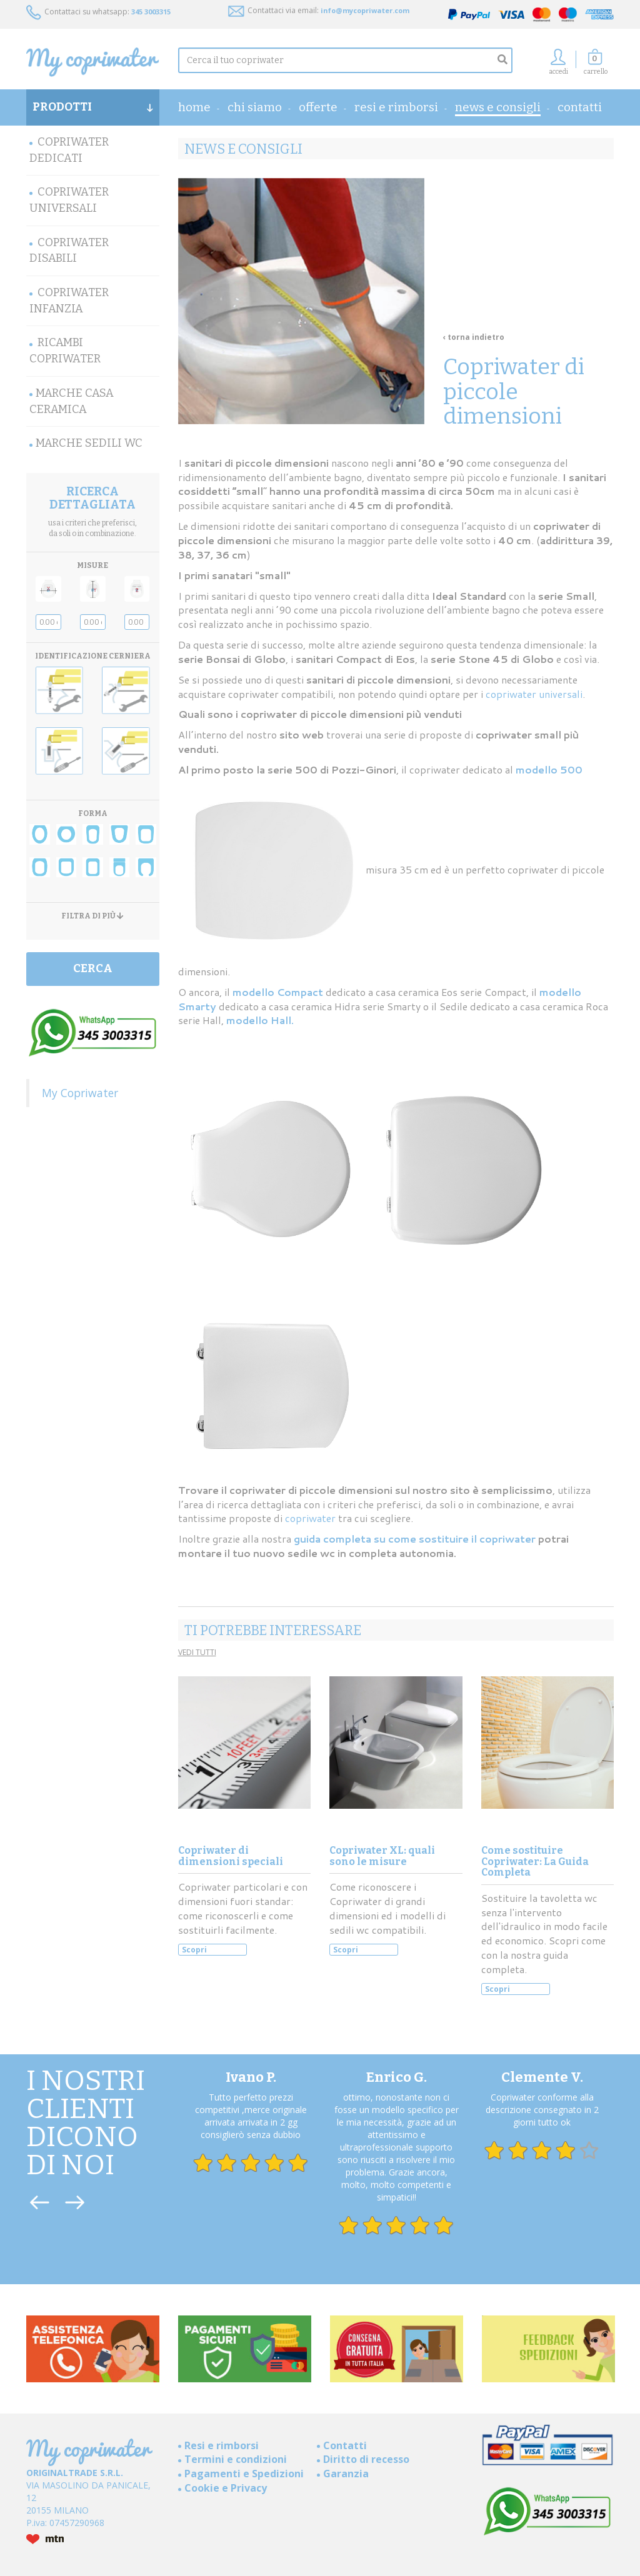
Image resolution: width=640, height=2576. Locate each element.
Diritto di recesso (366, 2459)
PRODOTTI (92, 107)
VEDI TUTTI (197, 1652)
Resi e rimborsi (396, 107)
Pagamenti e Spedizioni (244, 2473)
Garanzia (346, 2473)
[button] (596, 65)
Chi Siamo (255, 107)
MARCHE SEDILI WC (89, 443)
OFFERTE (318, 107)
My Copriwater (80, 1092)
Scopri (194, 1949)
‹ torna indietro (473, 337)
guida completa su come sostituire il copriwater (415, 1538)
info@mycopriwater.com (365, 10)
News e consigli (498, 107)
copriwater (311, 1518)
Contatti (580, 107)
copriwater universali (534, 694)
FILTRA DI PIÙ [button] (92, 916)
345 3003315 (151, 11)
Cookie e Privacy (225, 2488)
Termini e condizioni (235, 2459)
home (194, 107)
